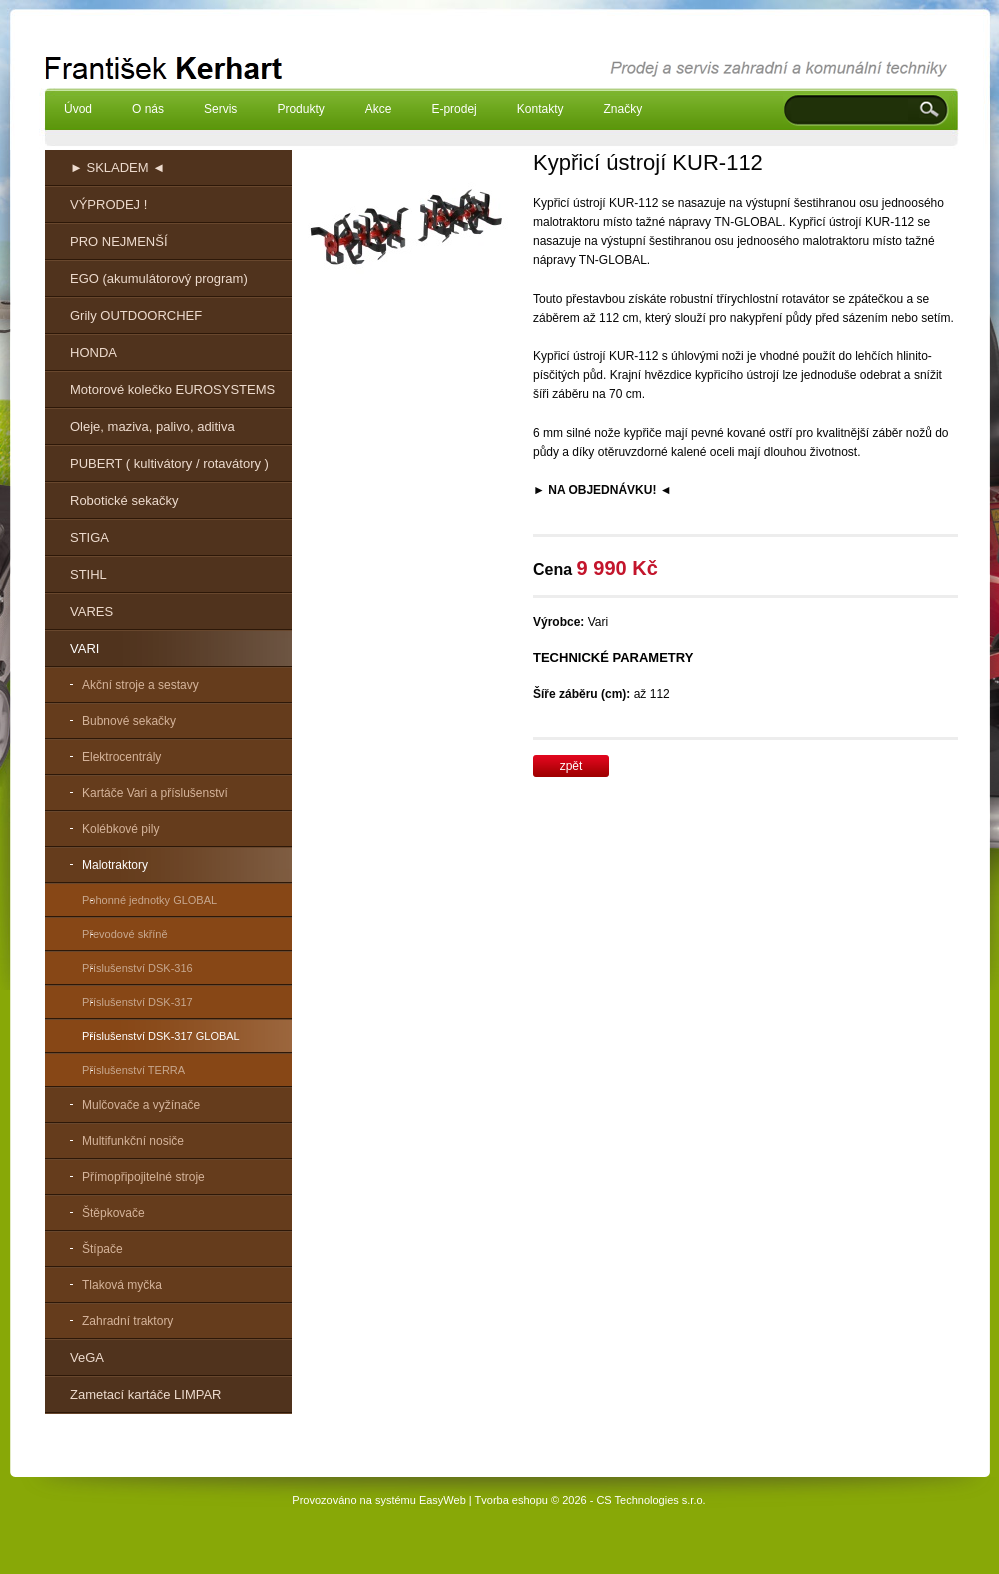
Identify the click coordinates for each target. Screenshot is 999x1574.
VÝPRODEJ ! (108, 204)
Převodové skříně (125, 934)
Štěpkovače (113, 1213)
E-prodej (453, 109)
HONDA (93, 352)
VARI (84, 648)
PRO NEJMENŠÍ (119, 241)
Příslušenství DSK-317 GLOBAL (161, 1036)
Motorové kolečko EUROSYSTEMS (172, 389)
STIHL (88, 574)
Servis (220, 109)
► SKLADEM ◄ (117, 167)
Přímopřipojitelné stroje (143, 1177)
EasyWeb (442, 1500)
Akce (378, 109)
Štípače (102, 1249)
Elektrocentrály (121, 757)
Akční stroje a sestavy (140, 685)
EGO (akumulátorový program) (159, 278)
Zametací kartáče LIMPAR (145, 1394)
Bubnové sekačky (129, 721)
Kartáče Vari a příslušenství (155, 793)
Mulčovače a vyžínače (141, 1105)
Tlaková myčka (122, 1285)
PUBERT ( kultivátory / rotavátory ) (169, 463)
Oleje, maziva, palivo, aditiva (152, 426)
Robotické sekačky (124, 500)
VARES (91, 611)
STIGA (89, 537)
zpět (571, 766)
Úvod (78, 109)
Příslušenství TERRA (133, 1070)
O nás (148, 109)
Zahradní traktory (127, 1321)
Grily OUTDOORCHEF (136, 315)
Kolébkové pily (120, 829)
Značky (622, 109)
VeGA (87, 1357)
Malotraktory (115, 865)
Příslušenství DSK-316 (137, 968)
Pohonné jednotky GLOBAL (149, 900)
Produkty (300, 109)
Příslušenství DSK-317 (137, 1002)
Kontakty (540, 109)
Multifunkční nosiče (133, 1141)
